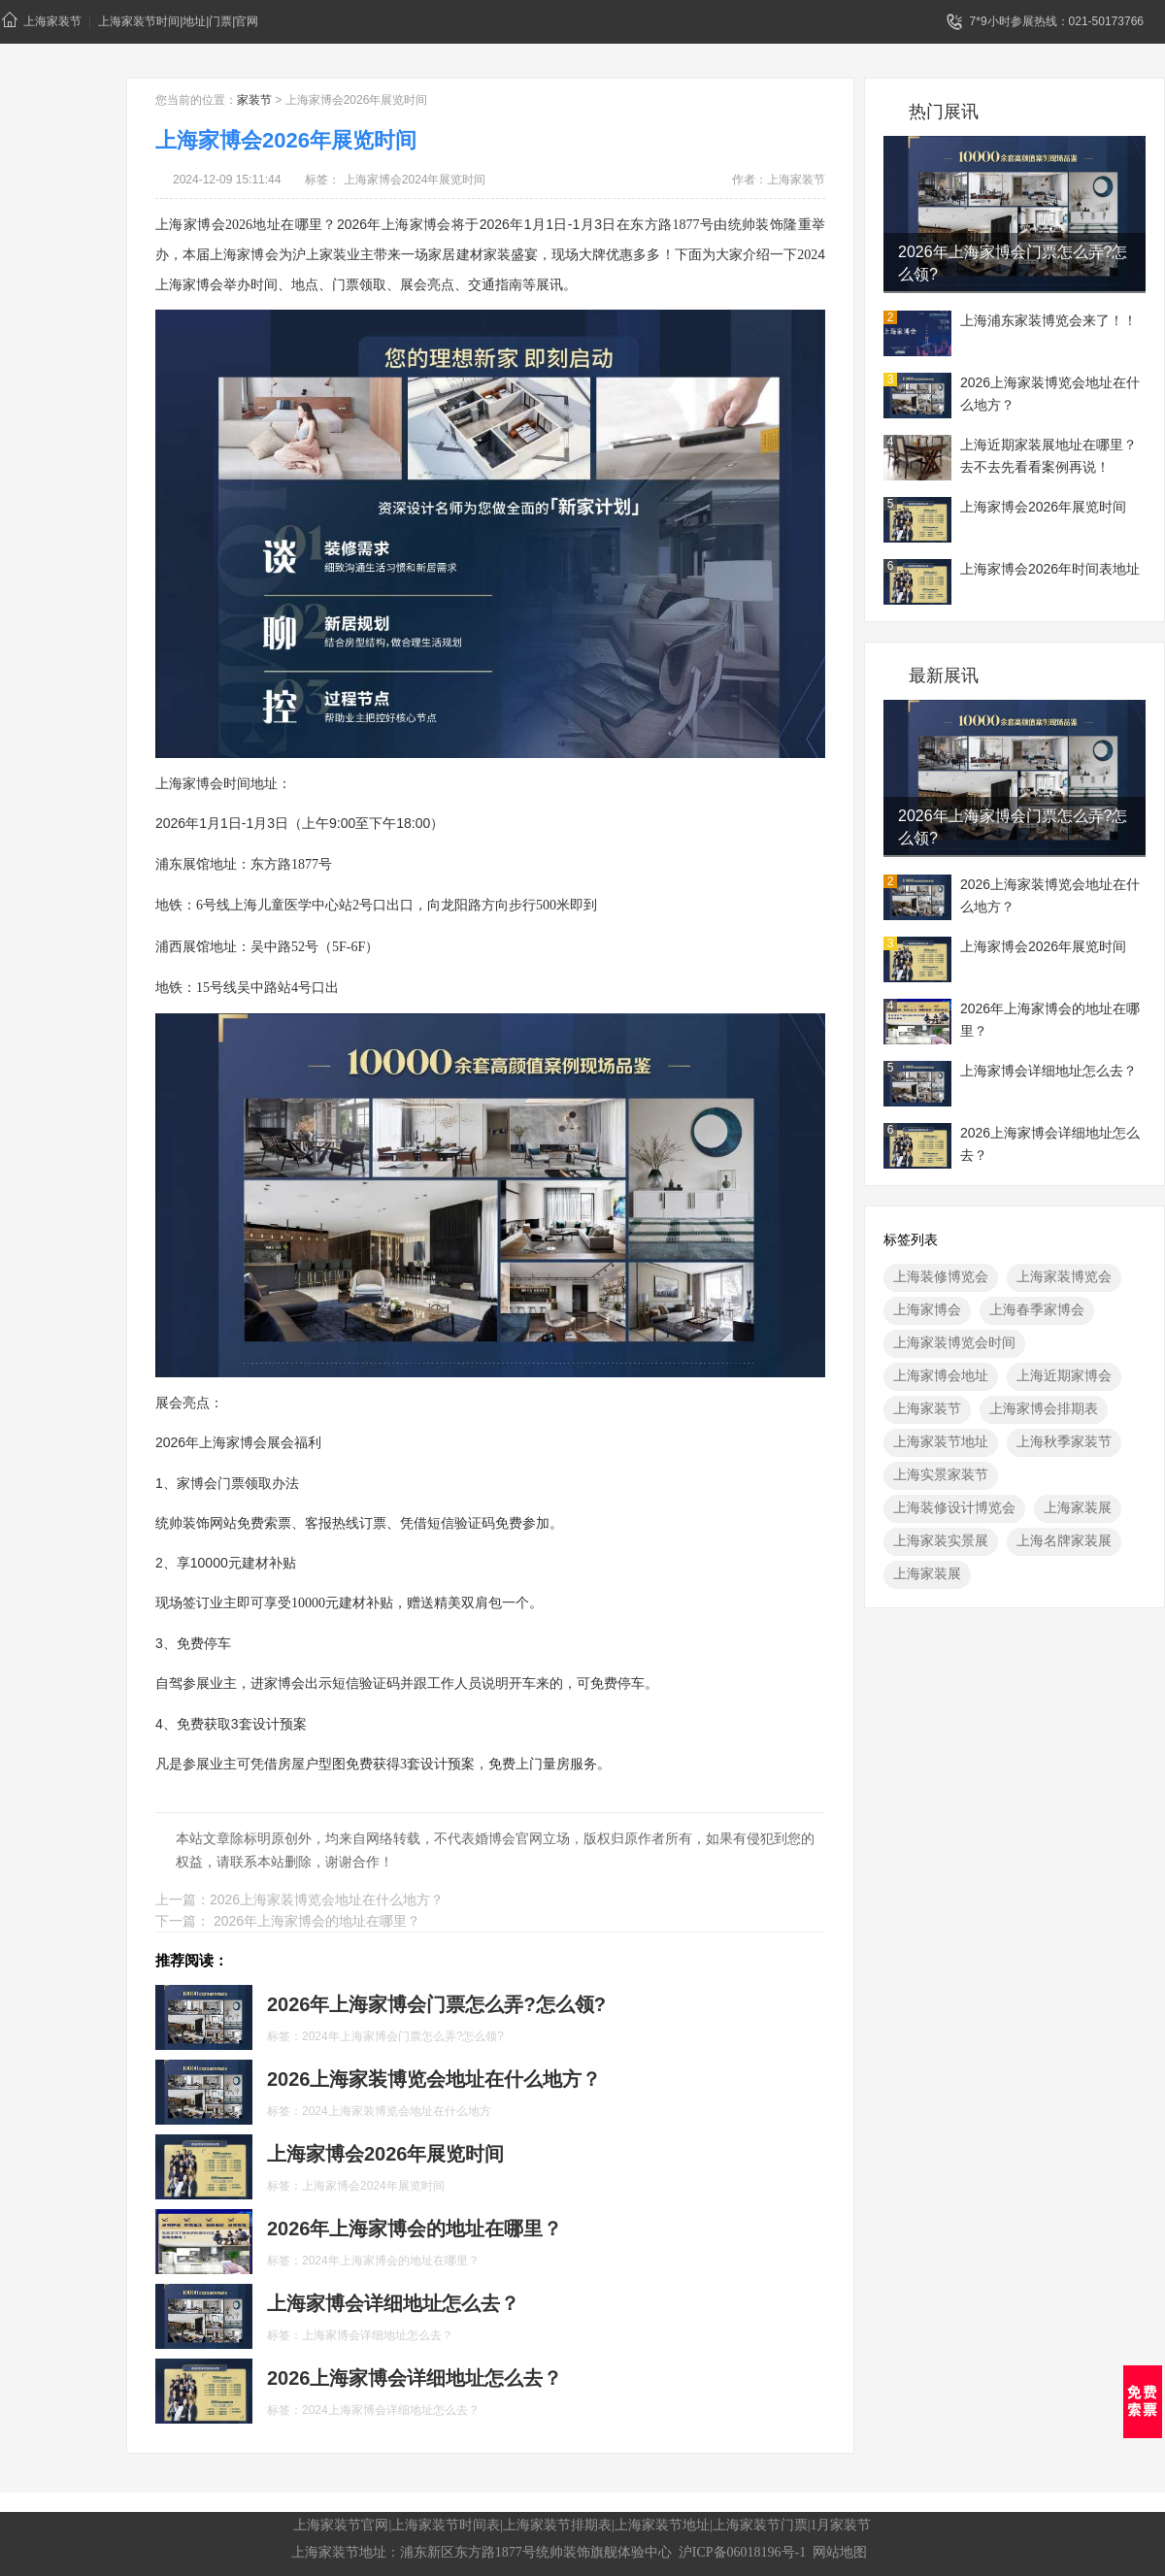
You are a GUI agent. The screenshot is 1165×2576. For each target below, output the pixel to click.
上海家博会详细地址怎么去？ (1048, 1070)
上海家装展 (1078, 1507)
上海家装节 (42, 20)
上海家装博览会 (1064, 1276)
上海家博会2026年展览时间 (1043, 506)
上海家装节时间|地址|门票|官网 (178, 21)
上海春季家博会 (1036, 1309)
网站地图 (840, 2552)
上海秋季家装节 (1064, 1441)
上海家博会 (927, 1309)
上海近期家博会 (1064, 1375)
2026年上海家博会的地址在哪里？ (1050, 1020)
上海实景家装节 (940, 1474)
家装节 (254, 100)
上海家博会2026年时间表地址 (1050, 569)
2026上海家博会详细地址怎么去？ (1050, 1144)
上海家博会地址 (940, 1375)
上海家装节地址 (940, 1441)
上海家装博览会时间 (954, 1342)
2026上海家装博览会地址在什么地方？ (1050, 394)
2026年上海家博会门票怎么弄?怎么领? (1013, 263)
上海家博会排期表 (1043, 1408)
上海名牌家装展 (1064, 1540)
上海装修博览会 (940, 1276)
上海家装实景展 (940, 1540)
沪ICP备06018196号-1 (742, 2552)
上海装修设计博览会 (954, 1507)
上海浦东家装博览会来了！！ (1048, 320)
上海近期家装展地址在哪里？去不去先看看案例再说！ (1048, 456)
